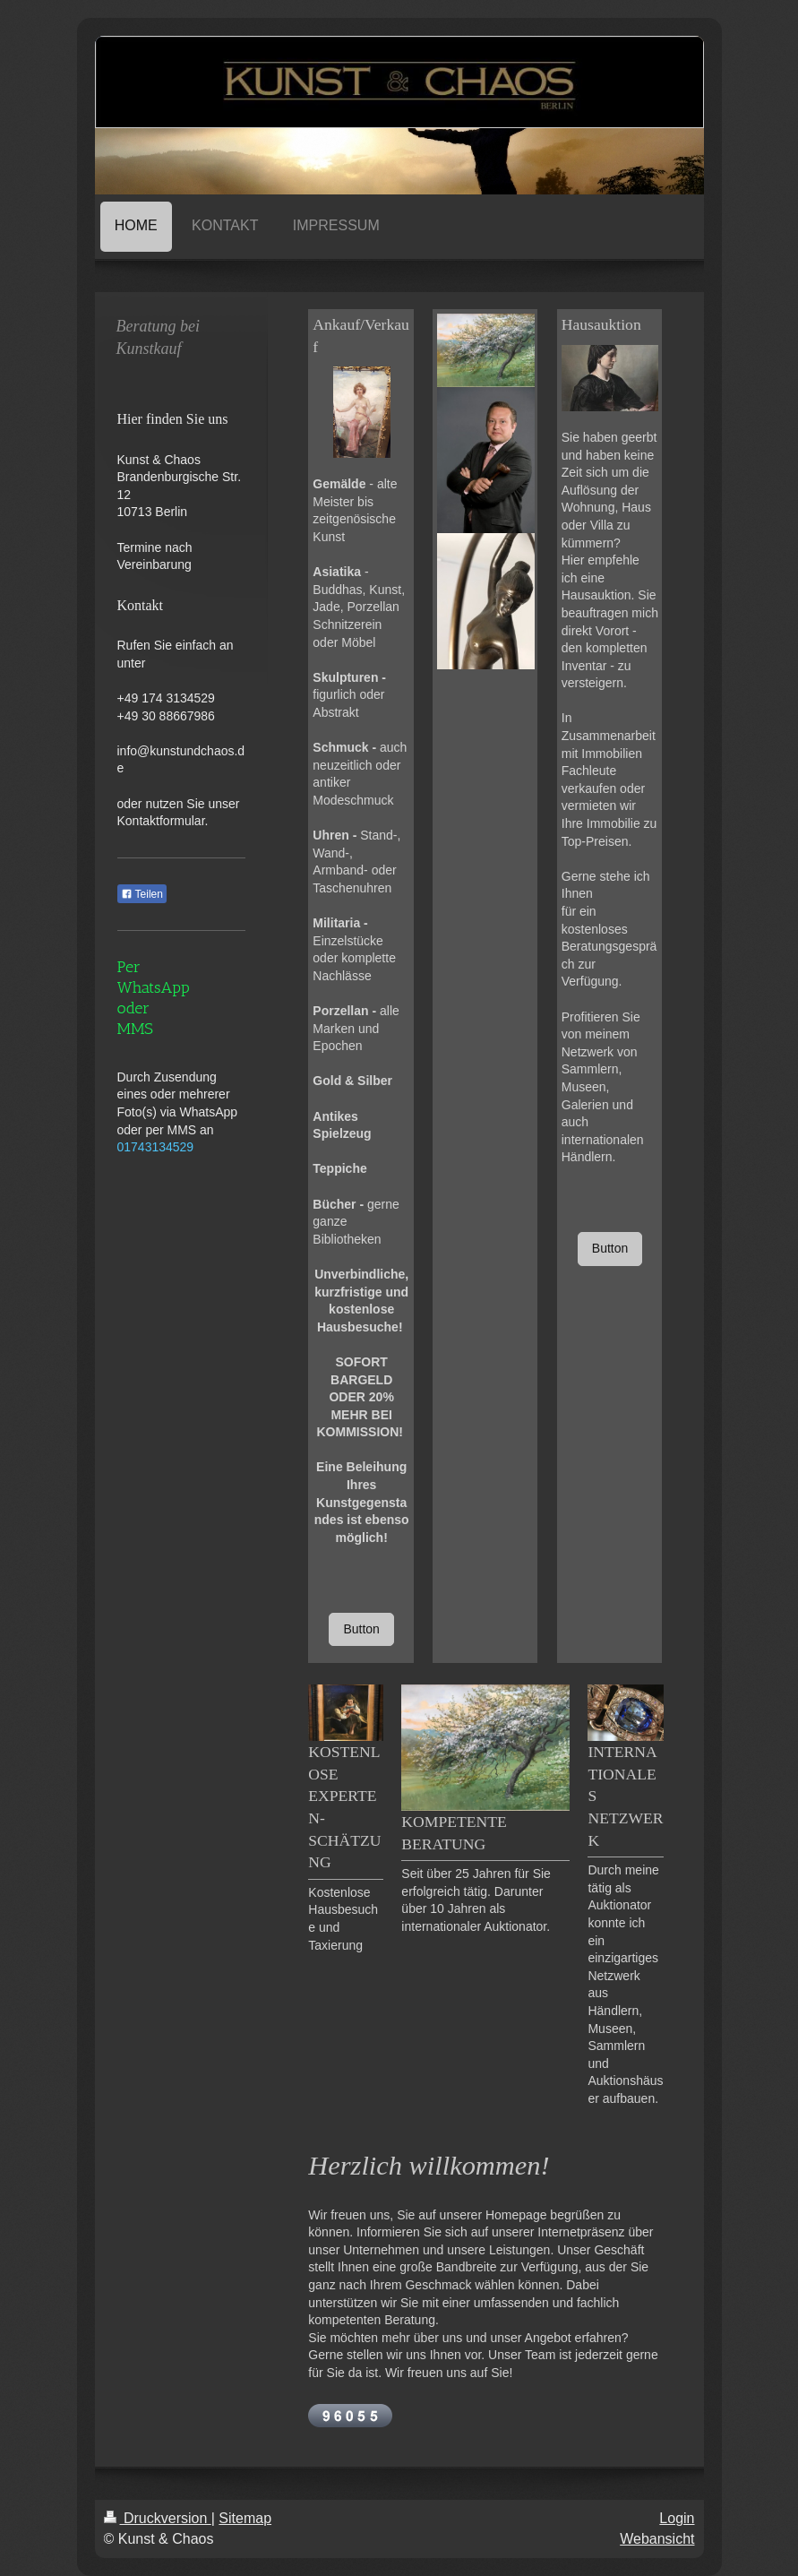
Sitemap (245, 2518)
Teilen (142, 894)
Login (676, 2518)
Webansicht (657, 2538)
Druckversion (157, 2518)
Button (361, 1629)
